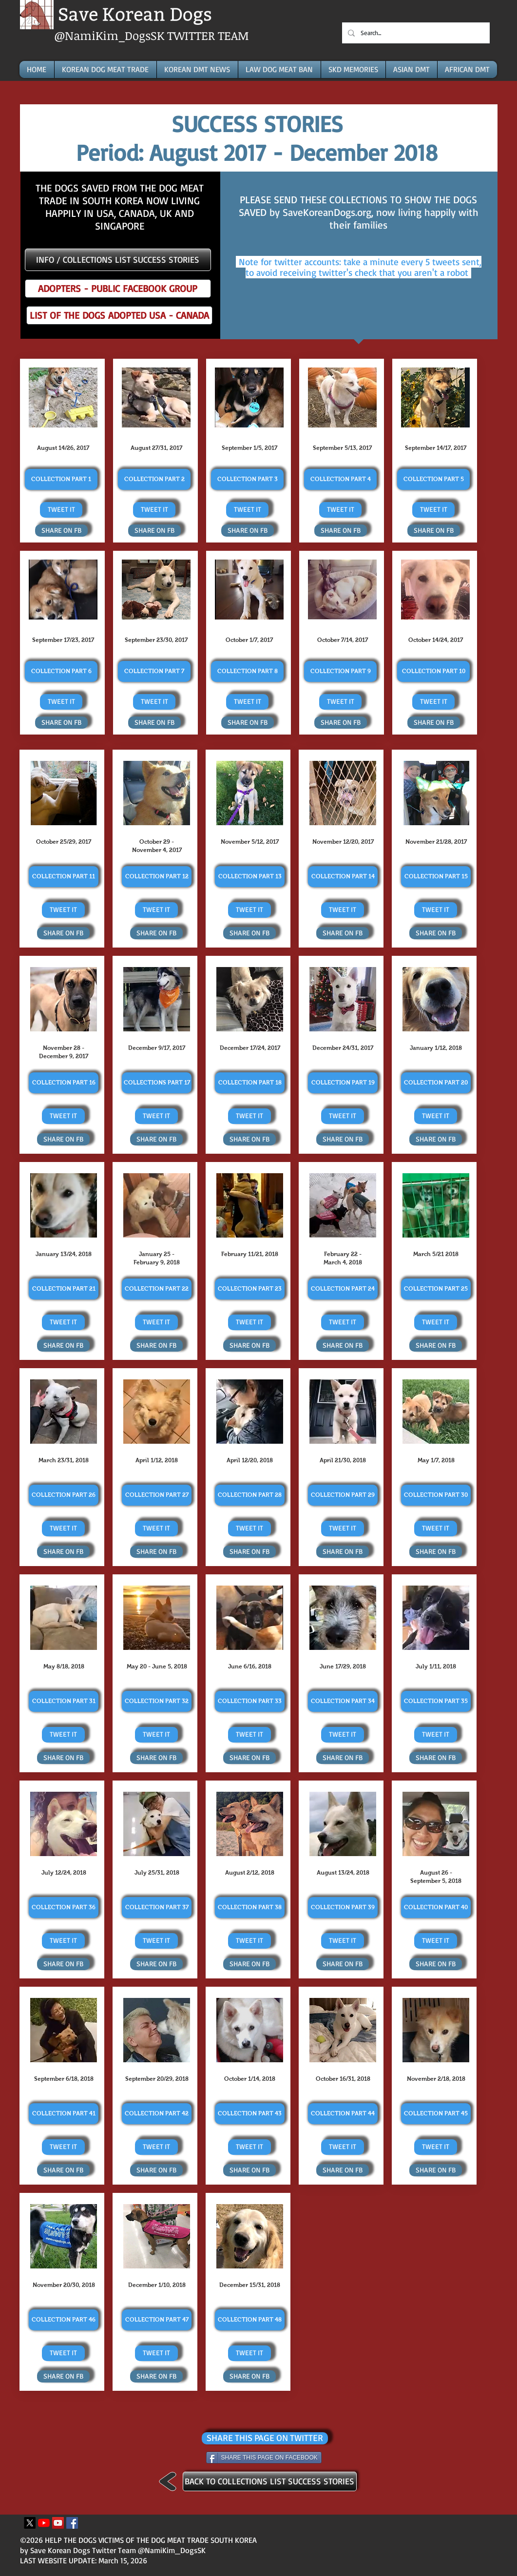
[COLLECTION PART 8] (247, 671)
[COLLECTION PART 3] (247, 479)
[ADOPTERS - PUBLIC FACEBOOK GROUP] (118, 288)
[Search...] (415, 32)
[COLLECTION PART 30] (436, 1495)
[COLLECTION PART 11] (63, 876)
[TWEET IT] (61, 510)
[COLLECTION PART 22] (156, 1288)
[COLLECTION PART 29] (343, 1495)
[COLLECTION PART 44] (343, 2113)
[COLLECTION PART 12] (156, 876)
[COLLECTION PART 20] (436, 1082)
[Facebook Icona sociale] (72, 2523)
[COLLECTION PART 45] (436, 2113)
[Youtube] (44, 2523)
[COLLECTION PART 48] (250, 2319)
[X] (30, 2523)
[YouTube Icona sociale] (58, 2523)
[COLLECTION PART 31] (63, 1701)
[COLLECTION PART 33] (250, 1701)
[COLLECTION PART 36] (63, 1907)
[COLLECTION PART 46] (63, 2319)
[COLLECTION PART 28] (250, 1495)
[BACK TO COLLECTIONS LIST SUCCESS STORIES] (270, 2481)
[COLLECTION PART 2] (154, 479)
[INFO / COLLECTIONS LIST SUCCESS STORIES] (118, 260)
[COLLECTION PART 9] (340, 671)
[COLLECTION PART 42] (156, 2113)
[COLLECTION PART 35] (436, 1701)
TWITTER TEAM (208, 35)
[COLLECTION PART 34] (343, 1701)
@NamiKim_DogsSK (110, 35)
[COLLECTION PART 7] (154, 671)
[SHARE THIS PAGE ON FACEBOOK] (264, 2457)
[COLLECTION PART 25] (436, 1288)
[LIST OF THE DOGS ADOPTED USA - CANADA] (119, 315)
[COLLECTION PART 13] (250, 876)
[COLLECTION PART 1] (61, 479)
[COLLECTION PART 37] (156, 1907)
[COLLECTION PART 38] (250, 1907)
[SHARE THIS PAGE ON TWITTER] (265, 2438)
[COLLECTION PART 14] (343, 876)
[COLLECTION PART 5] (433, 479)
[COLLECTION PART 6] (61, 671)
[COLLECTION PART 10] (433, 671)
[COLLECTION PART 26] (63, 1495)
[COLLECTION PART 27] (156, 1495)
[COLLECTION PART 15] (436, 876)
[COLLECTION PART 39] (343, 1907)
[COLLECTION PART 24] (343, 1288)
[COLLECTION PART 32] (156, 1701)
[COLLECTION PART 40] (436, 1907)
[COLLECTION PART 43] (250, 2113)
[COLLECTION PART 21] (63, 1288)
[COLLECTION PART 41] (63, 2113)
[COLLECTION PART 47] (156, 2319)
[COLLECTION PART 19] (343, 1082)
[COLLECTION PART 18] (250, 1082)
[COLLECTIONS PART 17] (156, 1082)
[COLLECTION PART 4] (340, 479)
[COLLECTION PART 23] (250, 1288)
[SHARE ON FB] (61, 530)
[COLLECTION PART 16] (63, 1082)
